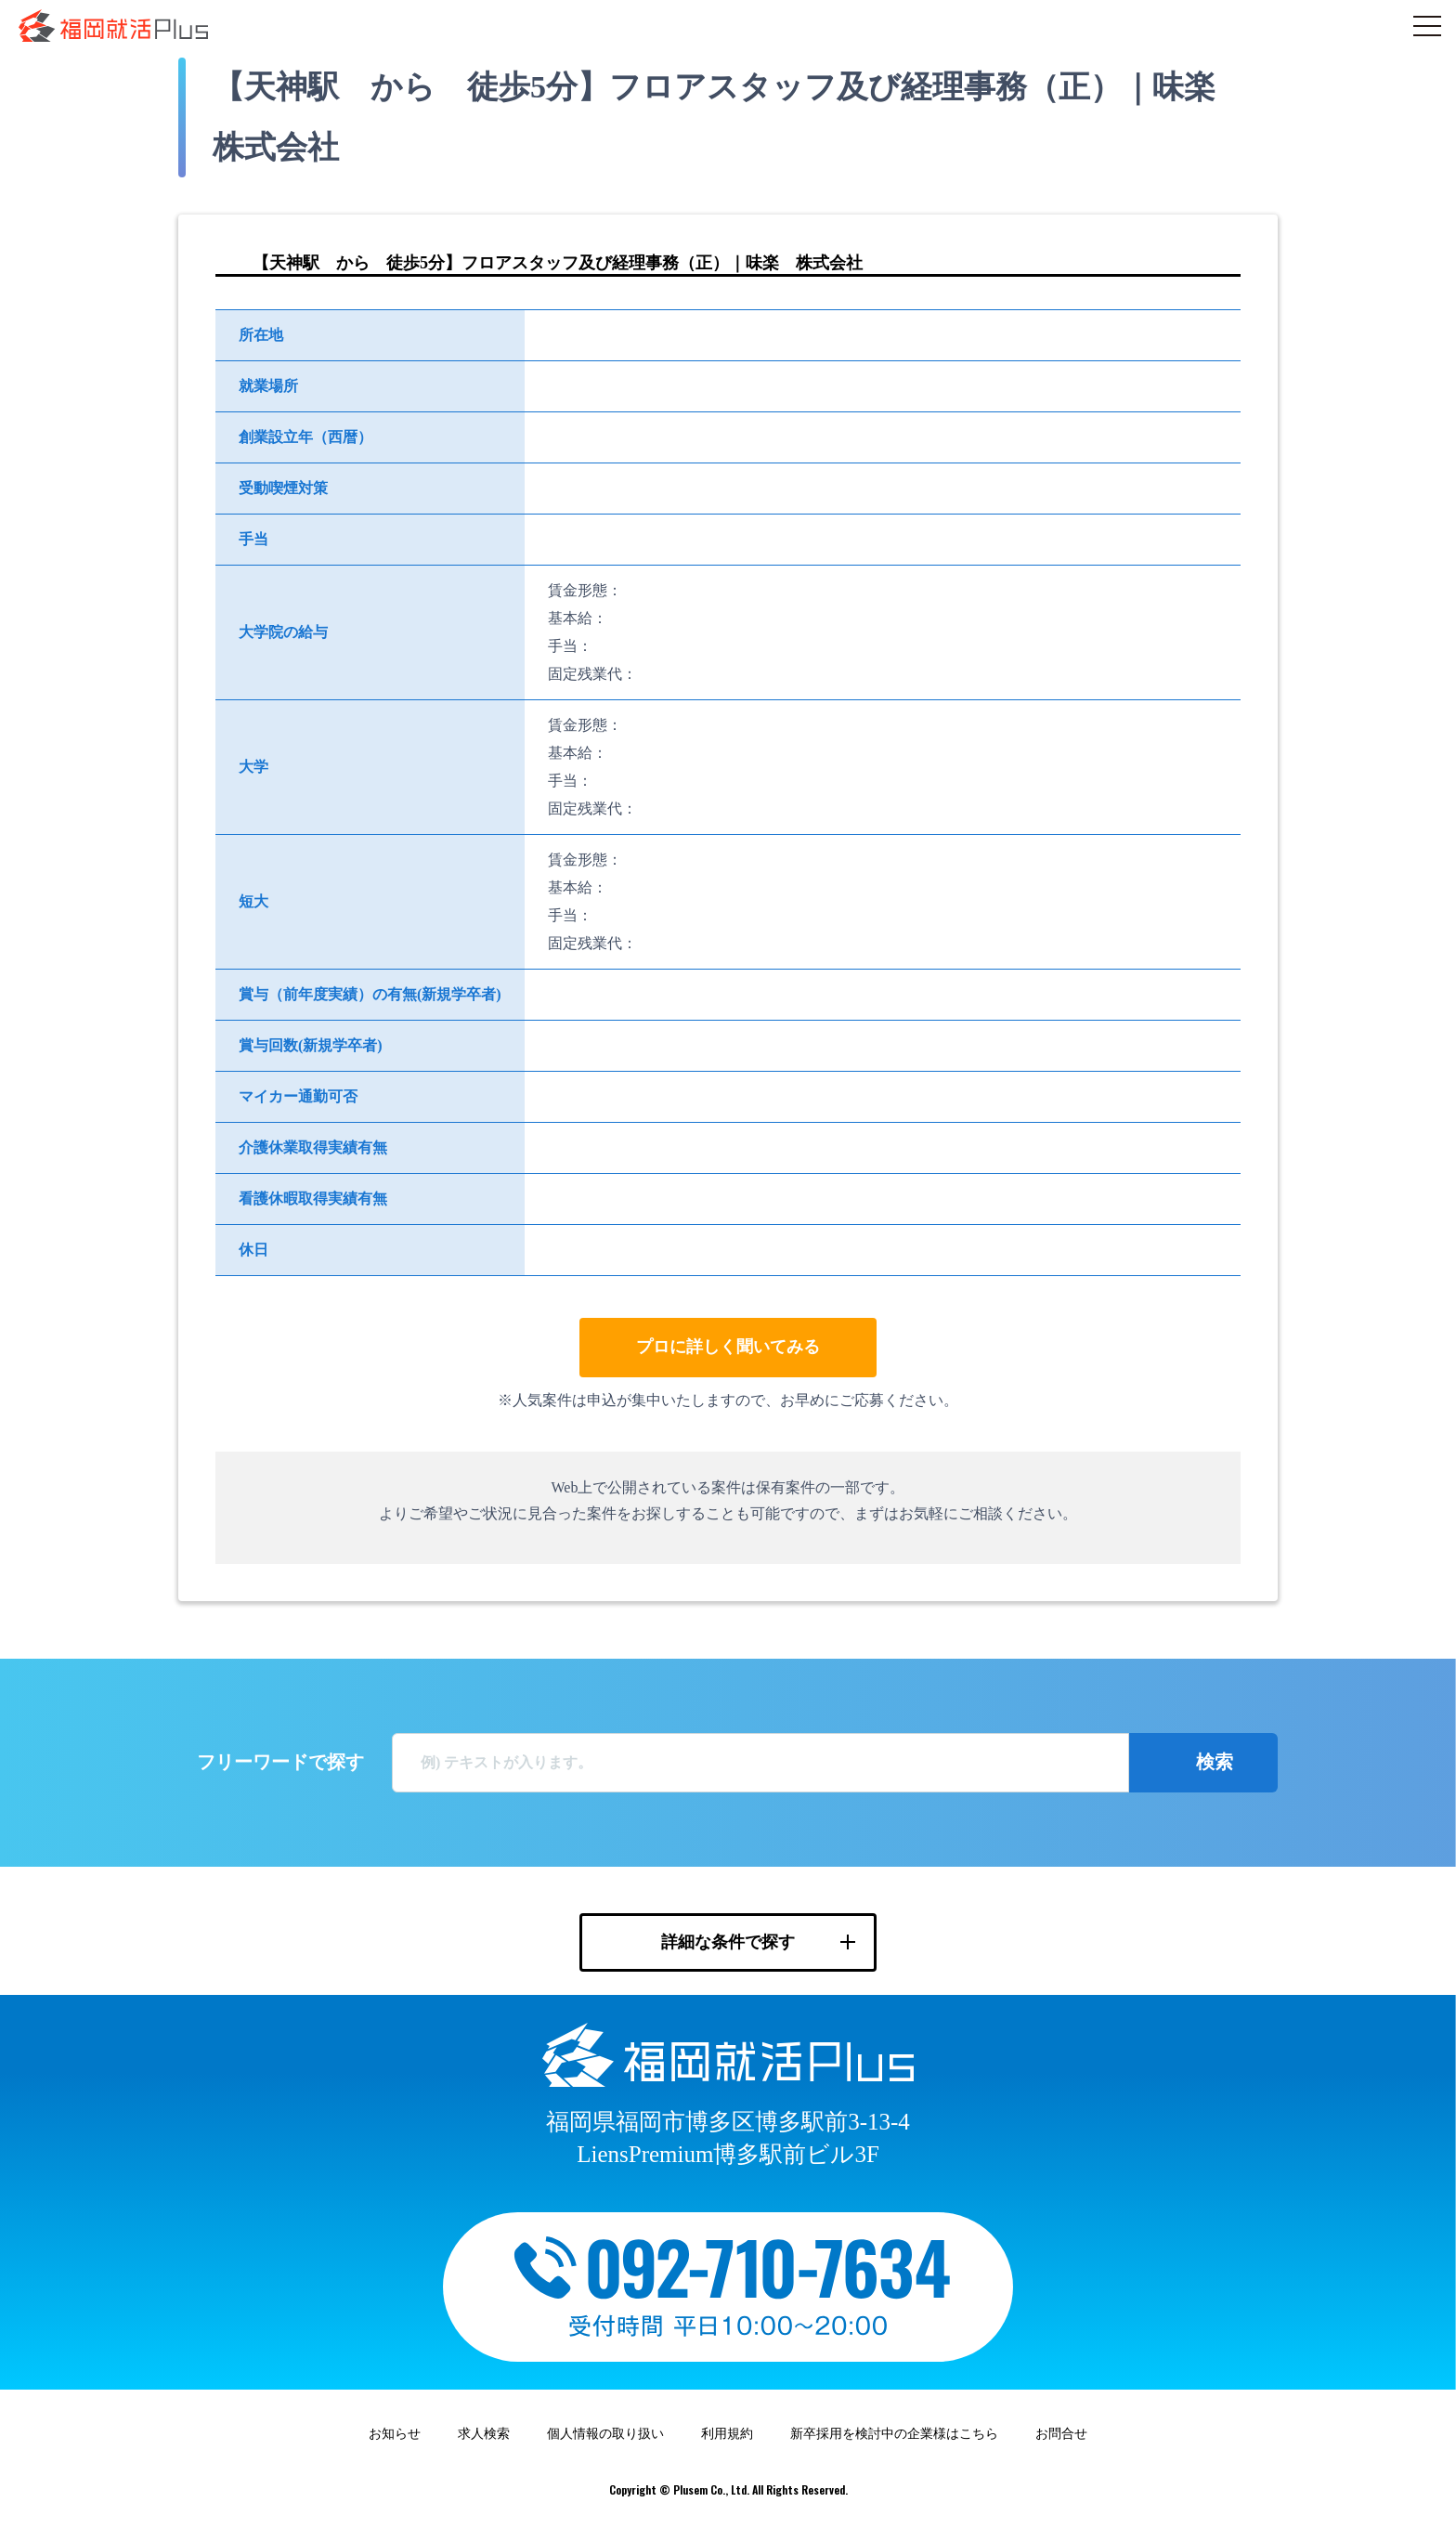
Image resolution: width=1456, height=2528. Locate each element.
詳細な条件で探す (728, 1942)
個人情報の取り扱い (605, 2434)
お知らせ (395, 2434)
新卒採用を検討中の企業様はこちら (894, 2434)
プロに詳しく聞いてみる (728, 1346)
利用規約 (727, 2434)
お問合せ (1061, 2434)
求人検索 (484, 2434)
